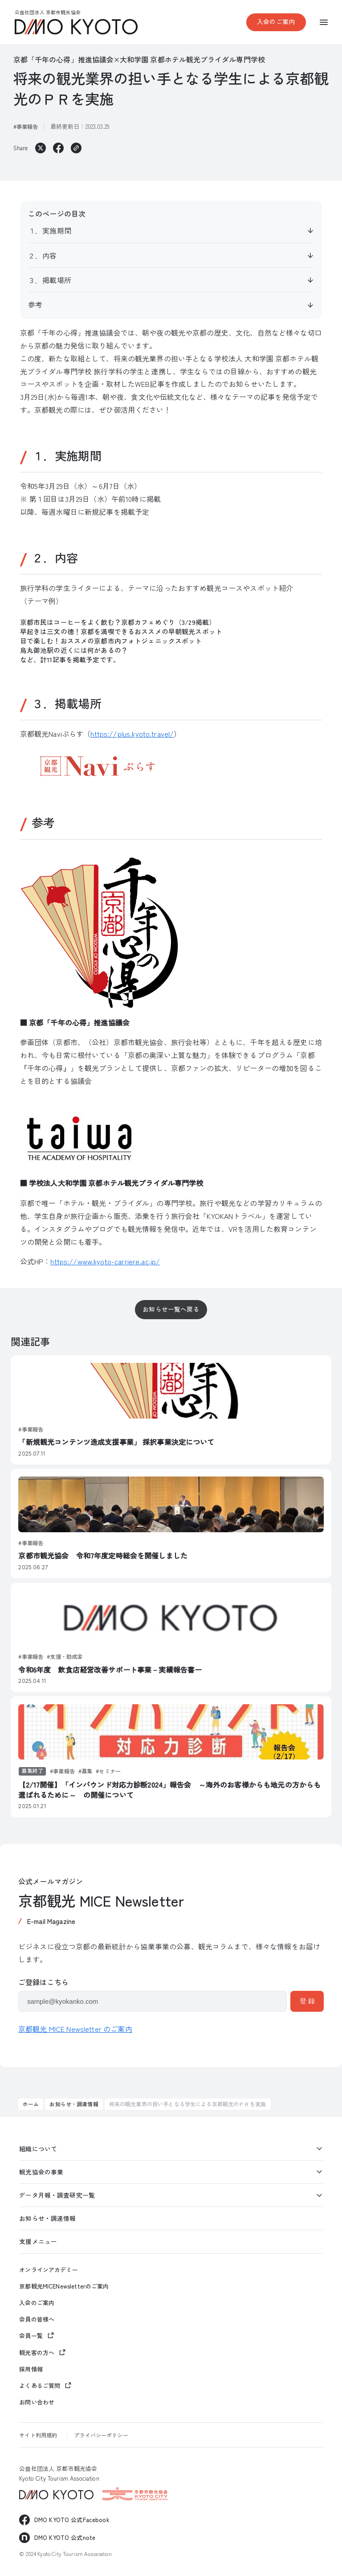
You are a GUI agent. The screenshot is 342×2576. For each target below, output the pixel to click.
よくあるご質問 (39, 2385)
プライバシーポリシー (101, 2435)
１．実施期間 (49, 230)
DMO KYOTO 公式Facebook (71, 2519)
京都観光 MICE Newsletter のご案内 (75, 2028)
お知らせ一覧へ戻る (170, 1308)
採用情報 (31, 2369)
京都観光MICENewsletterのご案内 (64, 2286)
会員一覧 (31, 2335)
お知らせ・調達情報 (73, 2104)
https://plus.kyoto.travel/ (132, 733)
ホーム (31, 2104)
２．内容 (42, 255)
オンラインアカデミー (48, 2270)
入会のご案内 (276, 21)
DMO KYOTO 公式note (64, 2537)
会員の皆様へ (36, 2319)
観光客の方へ (36, 2352)
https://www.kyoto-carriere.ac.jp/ (105, 1261)
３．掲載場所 (49, 280)
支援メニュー (38, 2241)
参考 (35, 304)
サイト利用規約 (38, 2435)
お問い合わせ (36, 2402)
